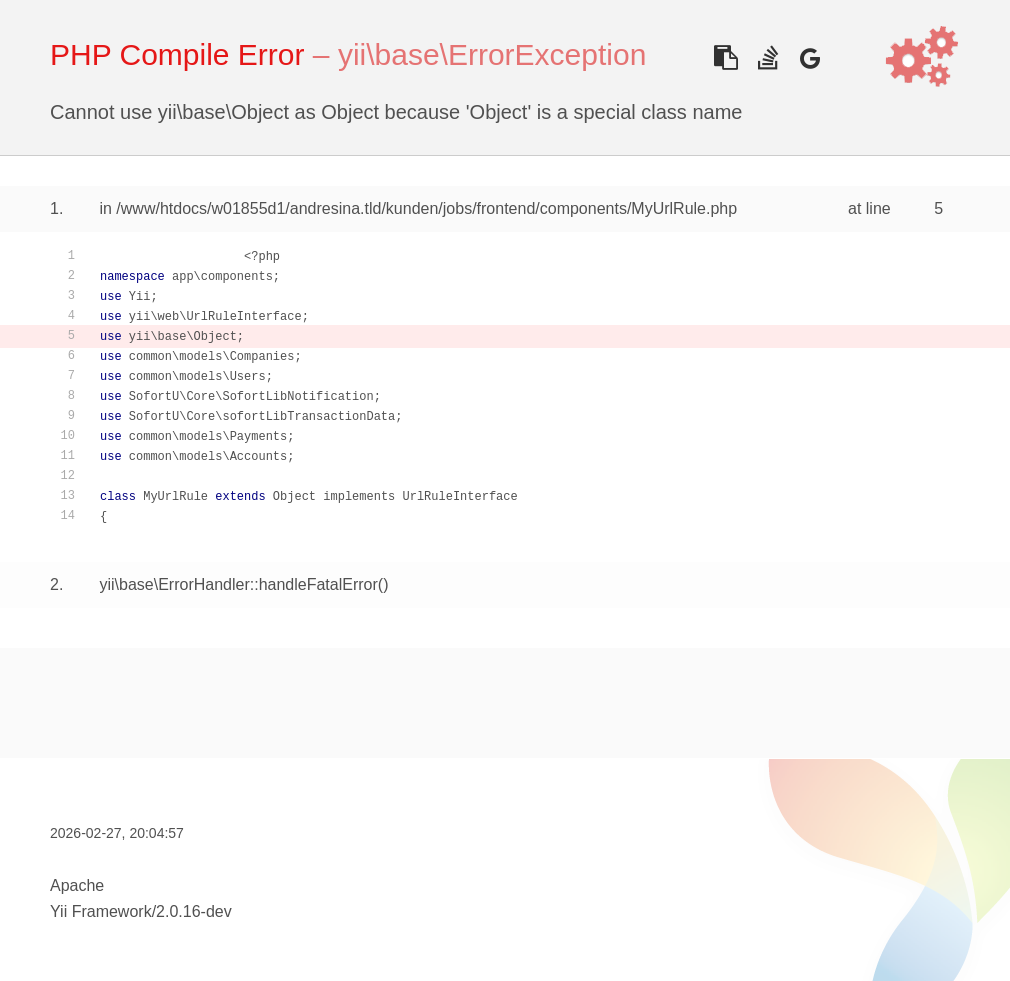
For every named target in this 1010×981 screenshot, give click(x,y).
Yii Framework (101, 911)
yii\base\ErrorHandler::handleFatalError (238, 584)
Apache (77, 885)
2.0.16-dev (194, 911)
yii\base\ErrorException (492, 54)
